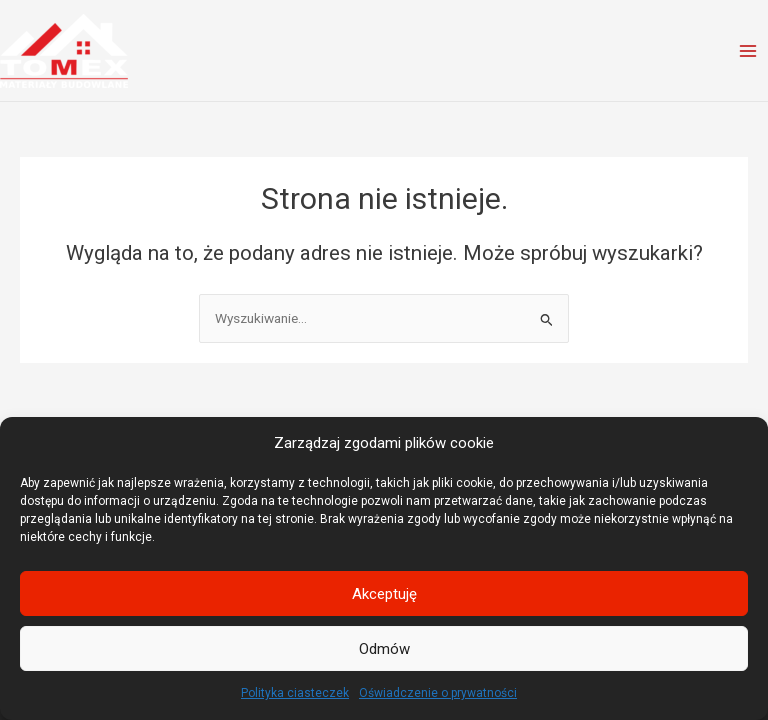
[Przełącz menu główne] (748, 50)
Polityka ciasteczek (295, 693)
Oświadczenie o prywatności (438, 693)
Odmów (384, 649)
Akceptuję (384, 594)
